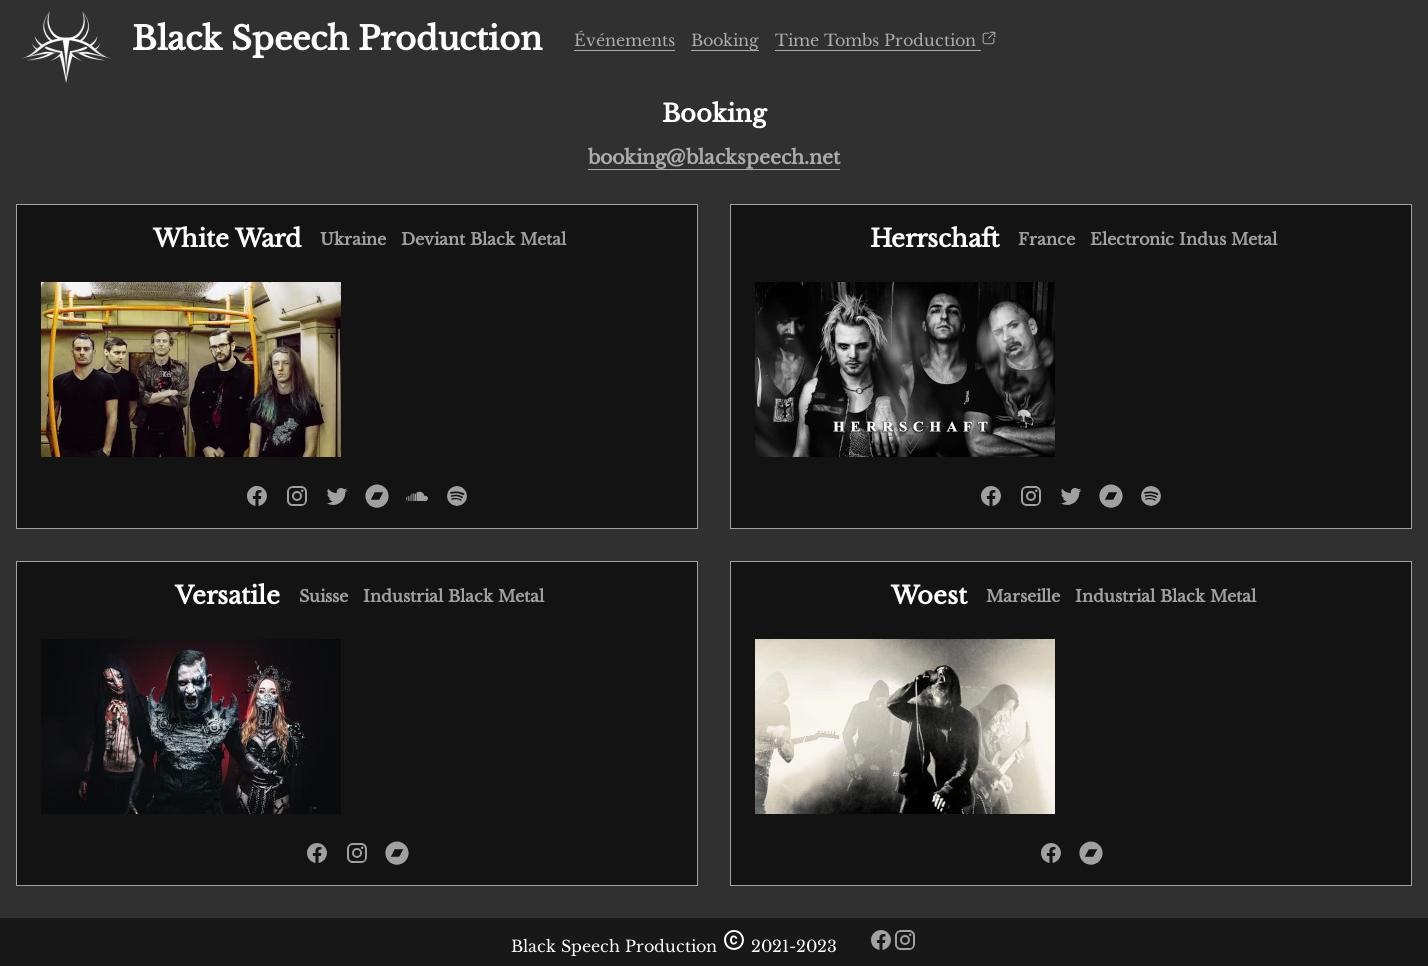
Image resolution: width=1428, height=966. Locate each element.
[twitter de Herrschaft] (1071, 502)
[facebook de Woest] (1051, 859)
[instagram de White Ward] (297, 502)
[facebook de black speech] (881, 946)
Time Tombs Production (886, 39)
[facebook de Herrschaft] (991, 502)
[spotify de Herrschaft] (1151, 502)
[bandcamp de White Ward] (377, 502)
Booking (725, 40)
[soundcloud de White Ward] (417, 502)
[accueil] (66, 40)
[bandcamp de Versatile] (397, 859)
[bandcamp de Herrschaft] (1111, 502)
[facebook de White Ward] (257, 502)
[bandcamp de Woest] (1091, 859)
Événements (624, 40)
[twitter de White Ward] (337, 502)
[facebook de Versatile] (317, 859)
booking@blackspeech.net (714, 157)
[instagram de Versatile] (357, 859)
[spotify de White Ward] (457, 502)
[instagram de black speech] (905, 946)
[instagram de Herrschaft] (1031, 502)
